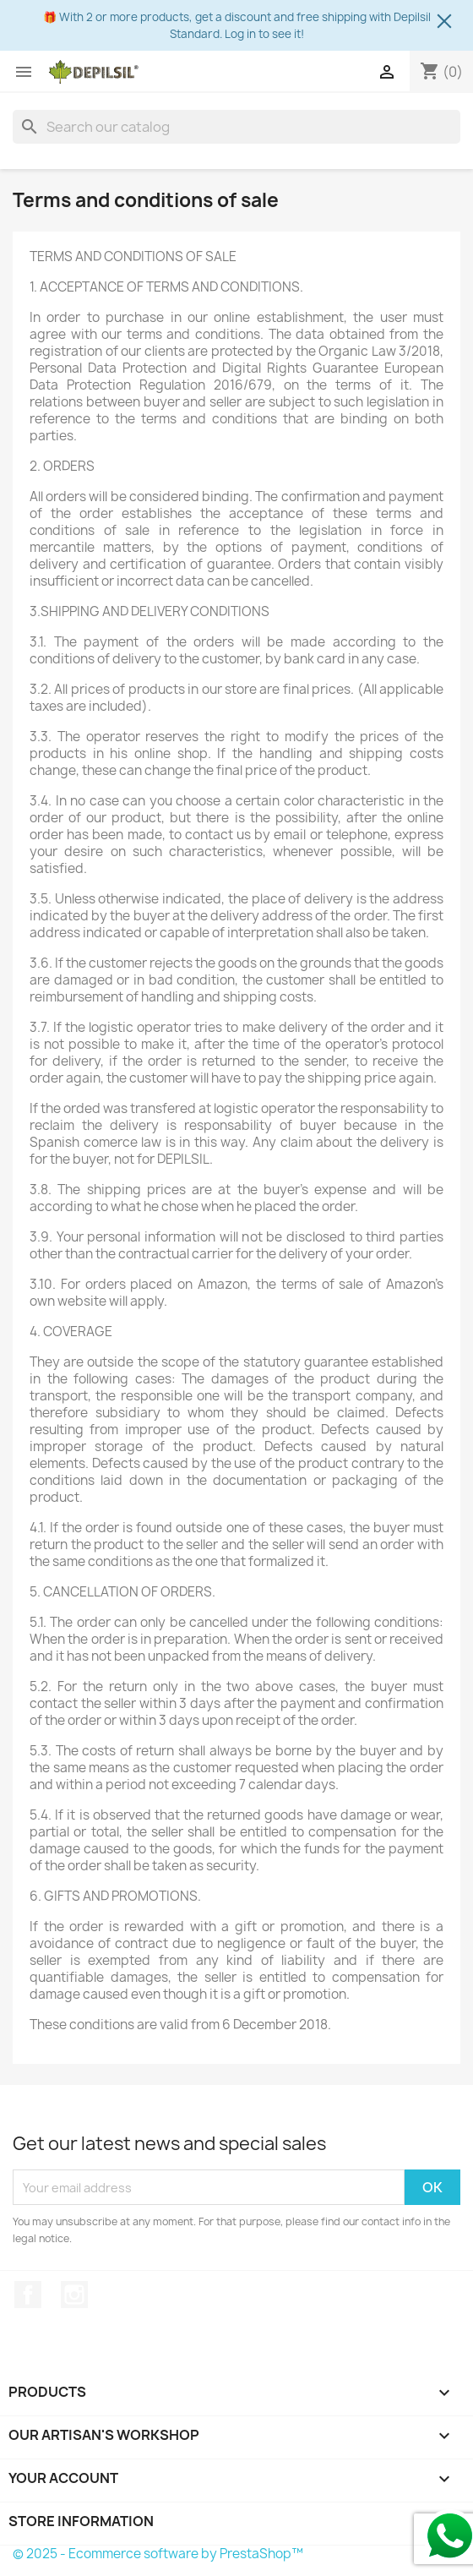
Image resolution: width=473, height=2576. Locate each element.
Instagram (74, 2294)
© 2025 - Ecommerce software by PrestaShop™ (158, 2553)
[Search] (236, 127)
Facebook (27, 2294)
